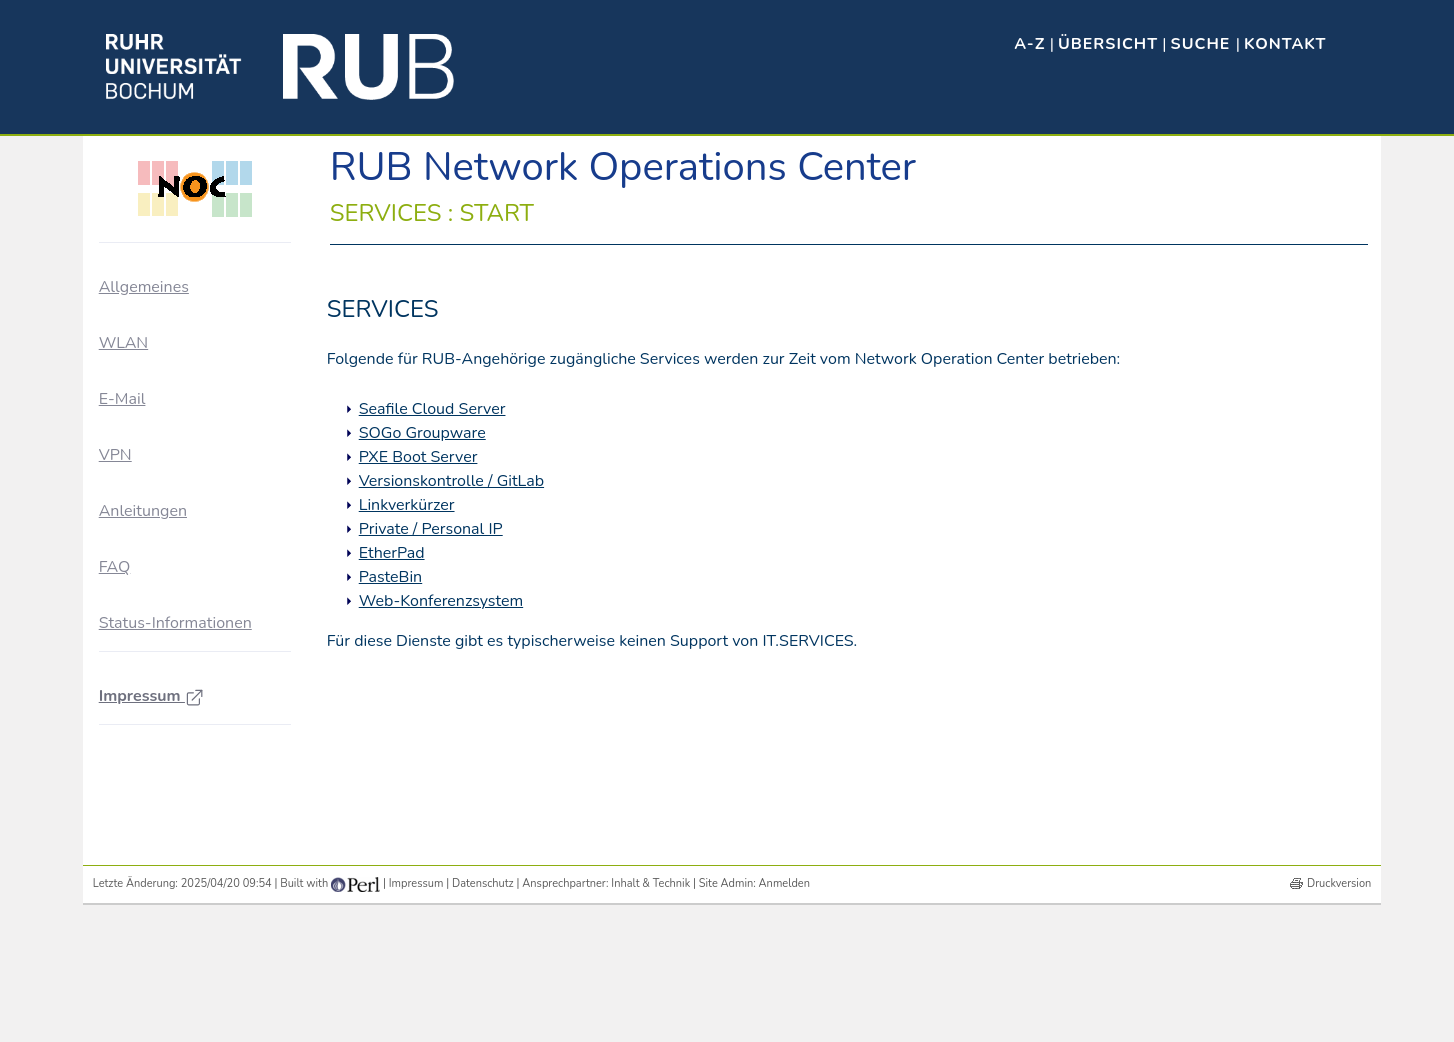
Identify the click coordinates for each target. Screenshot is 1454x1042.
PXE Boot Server (418, 457)
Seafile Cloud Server (432, 409)
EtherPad (392, 553)
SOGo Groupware (422, 433)
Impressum (151, 947)
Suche (1203, 44)
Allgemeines (144, 287)
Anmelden (784, 1010)
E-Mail (122, 649)
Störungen (155, 486)
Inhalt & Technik (650, 1010)
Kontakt (1285, 44)
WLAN (123, 593)
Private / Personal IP (431, 529)
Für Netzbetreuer (174, 376)
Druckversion (1339, 1010)
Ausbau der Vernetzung (195, 340)
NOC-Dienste (164, 449)
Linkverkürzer (407, 505)
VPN (115, 706)
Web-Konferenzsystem (441, 601)
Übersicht (1108, 44)
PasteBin (391, 577)
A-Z (1029, 44)
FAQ (115, 818)
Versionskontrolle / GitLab (451, 481)
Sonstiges (153, 522)
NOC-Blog (155, 413)
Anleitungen (143, 762)
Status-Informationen (175, 874)
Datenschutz (483, 1010)
